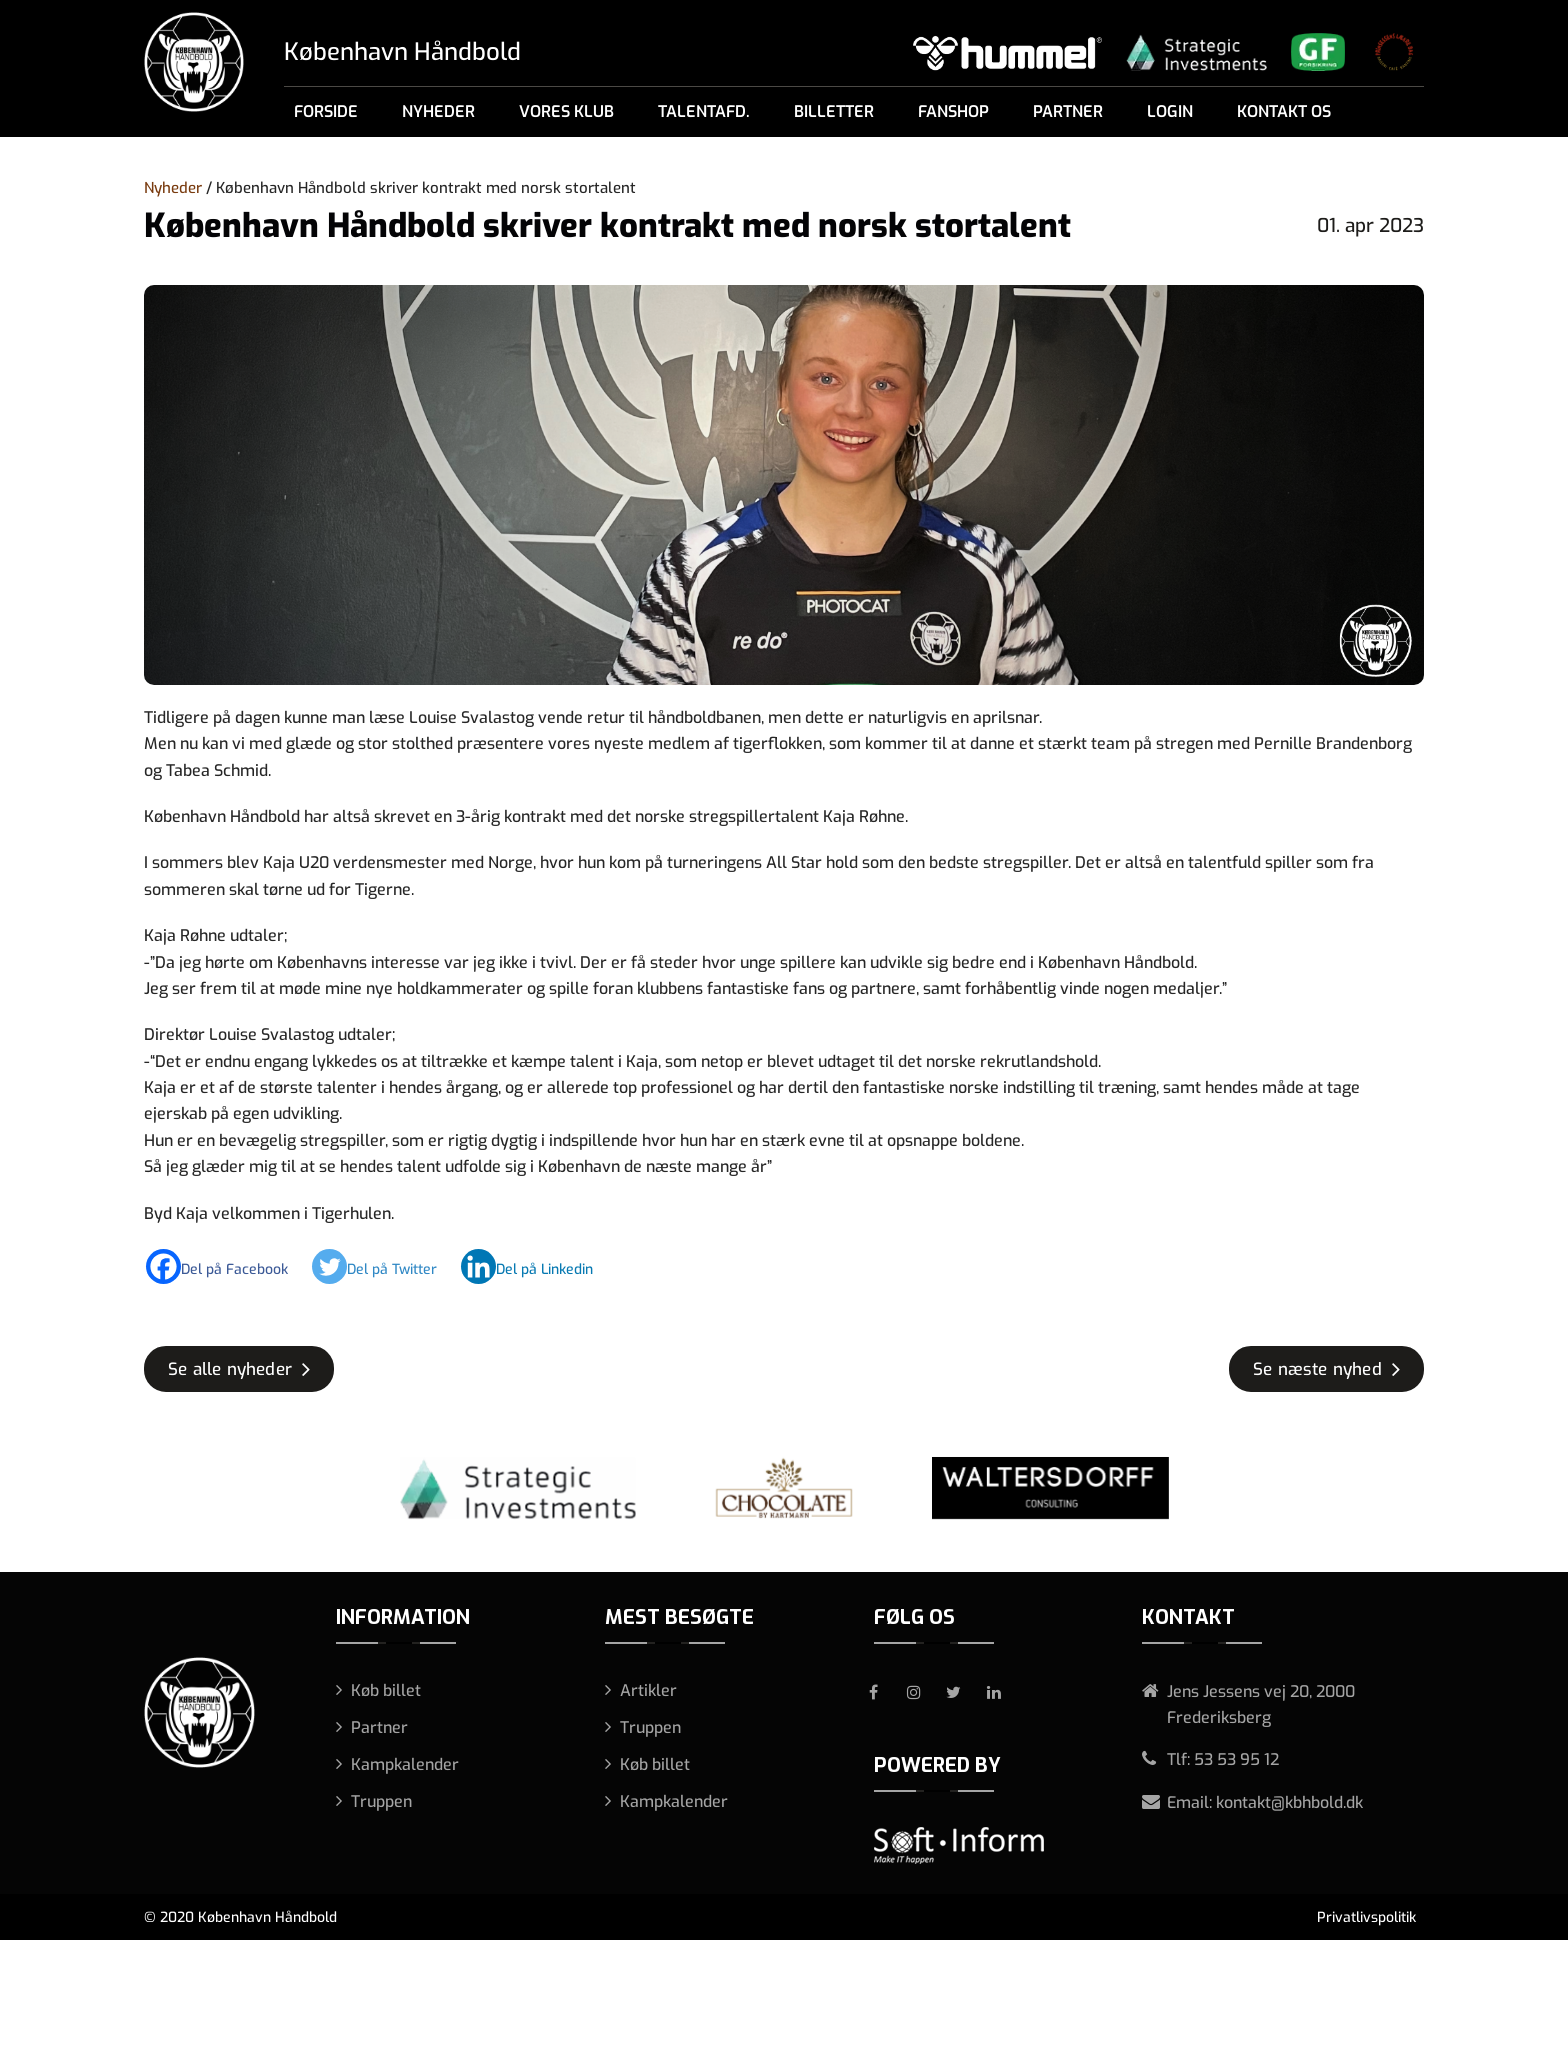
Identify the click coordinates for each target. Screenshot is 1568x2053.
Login (1170, 111)
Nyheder (438, 111)
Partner (1068, 111)
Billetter (834, 111)
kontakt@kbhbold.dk (1289, 1802)
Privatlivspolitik (1366, 1917)
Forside (326, 111)
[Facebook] (227, 1266)
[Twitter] (384, 1266)
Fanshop (953, 111)
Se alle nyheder (230, 1369)
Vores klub (566, 111)
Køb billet (386, 1690)
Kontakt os (1284, 111)
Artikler (648, 1690)
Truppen (381, 1801)
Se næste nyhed (1317, 1369)
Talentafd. (704, 111)
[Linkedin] (537, 1266)
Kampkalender (405, 1764)
